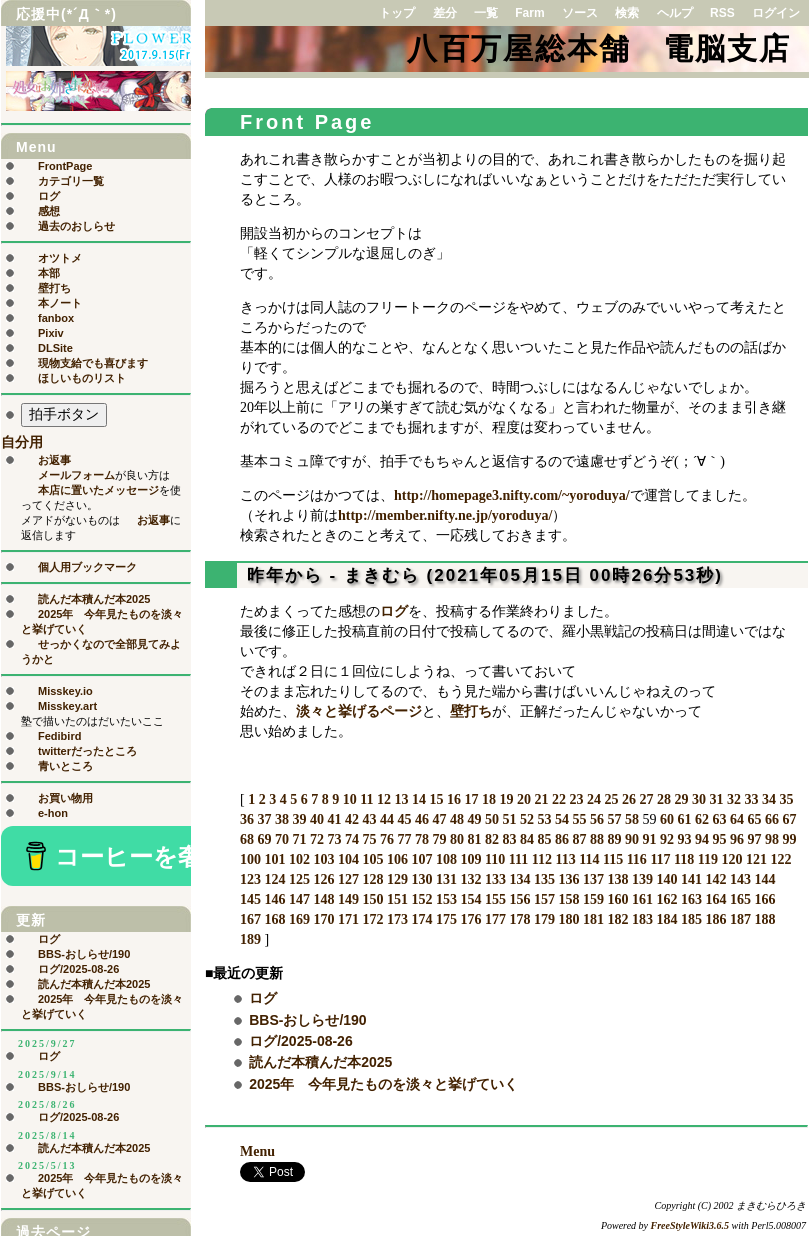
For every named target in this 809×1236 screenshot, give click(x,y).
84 (527, 839)
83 (510, 839)
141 (691, 879)
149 (348, 899)
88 (597, 839)
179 (544, 919)
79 (440, 839)
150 (373, 899)
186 (716, 919)
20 (524, 799)
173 (397, 919)
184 (667, 919)
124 (275, 879)
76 (387, 839)
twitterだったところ (87, 751)
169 (299, 919)
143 (740, 879)
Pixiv (51, 333)
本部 (49, 273)
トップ (397, 13)
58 (632, 819)
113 (565, 859)
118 (684, 859)
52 (527, 819)
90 (632, 839)
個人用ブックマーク (87, 567)
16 (454, 799)
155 (495, 899)
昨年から (285, 575)
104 (348, 859)
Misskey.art (67, 706)
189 (250, 939)
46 (422, 819)
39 (300, 819)
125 (299, 879)
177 (495, 919)
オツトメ (60, 258)
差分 (445, 13)
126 (324, 879)
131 (446, 879)
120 (732, 859)
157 (544, 899)
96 (737, 839)
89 (615, 839)
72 (317, 839)
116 (637, 859)
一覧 (486, 13)
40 (317, 819)
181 (593, 919)
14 (419, 799)
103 (324, 859)
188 (765, 919)
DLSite (55, 348)
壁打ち (471, 711)
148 (324, 899)
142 (716, 879)
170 (324, 919)
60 (667, 819)
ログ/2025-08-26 (301, 1041)
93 (685, 839)
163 (691, 899)
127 (348, 879)
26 (629, 799)
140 (667, 879)
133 (495, 879)
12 (384, 799)
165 (740, 899)
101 (275, 859)
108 (446, 859)
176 (471, 919)
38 (282, 819)
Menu (257, 1151)
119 (708, 859)
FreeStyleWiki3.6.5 (690, 1225)
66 (772, 819)
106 (397, 859)
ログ (394, 611)
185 (691, 919)
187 (740, 919)
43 (370, 819)
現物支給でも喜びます (93, 363)
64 (737, 819)
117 (660, 859)
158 (569, 899)
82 (492, 839)
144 (765, 879)
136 (569, 879)
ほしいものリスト (82, 378)
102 (299, 859)
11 (366, 799)
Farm (529, 13)
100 (250, 859)
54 (562, 819)
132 (471, 879)
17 (471, 799)
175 (446, 919)
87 (580, 839)
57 (615, 819)
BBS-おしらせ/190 (307, 1020)
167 (250, 919)
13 (401, 799)
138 (618, 879)
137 (593, 879)
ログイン (776, 13)
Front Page (307, 122)
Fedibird (59, 736)
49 (475, 819)
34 (769, 799)
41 (335, 819)
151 (397, 899)
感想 (49, 211)
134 (520, 879)
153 (446, 899)
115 (613, 859)
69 (265, 839)
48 (457, 819)
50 (492, 819)
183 (642, 919)
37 (265, 819)
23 (576, 799)
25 (611, 799)
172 (373, 919)
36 (247, 819)
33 (751, 799)
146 (275, 899)
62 (702, 819)
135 (544, 879)
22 (559, 799)
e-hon (53, 813)
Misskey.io (65, 691)
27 (646, 799)
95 (720, 839)
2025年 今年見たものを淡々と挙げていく (383, 1084)
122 (781, 859)
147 (299, 899)
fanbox (56, 318)
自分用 (22, 442)
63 (720, 819)
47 (440, 819)
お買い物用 (65, 798)
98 (772, 839)
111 (518, 859)
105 (373, 859)
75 (370, 839)
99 (790, 839)
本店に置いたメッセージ (98, 490)
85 (545, 839)
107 (422, 859)
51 (510, 819)
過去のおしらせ (76, 226)
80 (457, 839)
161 (642, 899)
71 (300, 839)
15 (436, 799)
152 (422, 899)
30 (699, 799)
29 (681, 799)
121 (756, 859)
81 (475, 839)
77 (405, 839)
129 (397, 879)
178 (520, 919)
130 (422, 879)
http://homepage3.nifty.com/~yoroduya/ (512, 495)
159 (593, 899)
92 (667, 839)
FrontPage (65, 166)
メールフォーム (76, 475)
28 (664, 799)
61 (685, 819)
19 (506, 799)
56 (597, 819)
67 (790, 819)
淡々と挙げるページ (359, 711)
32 (734, 799)
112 (542, 859)
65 (755, 819)
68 (247, 839)
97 (755, 839)
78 (422, 839)
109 (471, 859)
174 (422, 919)
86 (562, 839)
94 (702, 839)
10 (350, 799)
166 (765, 899)
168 (275, 919)
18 (489, 799)
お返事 (54, 460)
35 (786, 799)
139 (642, 879)
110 (495, 859)
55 (580, 819)
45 (405, 819)
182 (618, 919)
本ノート (60, 303)
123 (250, 879)
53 (545, 819)
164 (716, 899)
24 (594, 799)
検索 (627, 13)
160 (618, 899)
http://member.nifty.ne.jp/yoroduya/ (445, 515)
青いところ (65, 766)
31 (716, 799)
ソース (580, 13)
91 (650, 839)
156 (520, 899)
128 (373, 879)
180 (569, 919)
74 (352, 839)
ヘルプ (675, 13)
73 (335, 839)
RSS (722, 13)
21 (541, 799)
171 (348, 919)
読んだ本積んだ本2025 (320, 1062)
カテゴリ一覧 (71, 181)
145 (250, 899)
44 (387, 819)
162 (667, 899)
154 (471, 899)
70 (282, 839)
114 (589, 859)
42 (352, 819)
